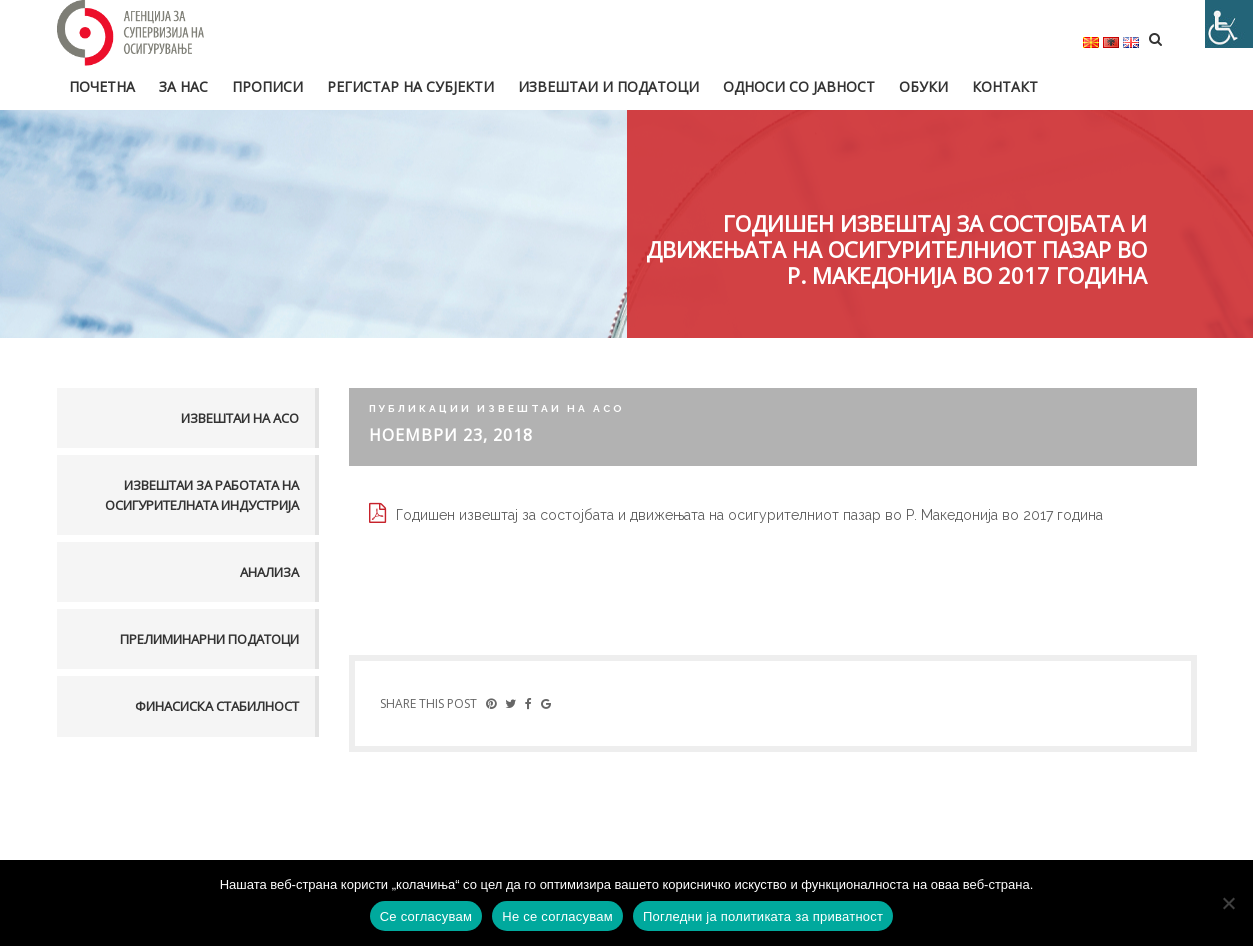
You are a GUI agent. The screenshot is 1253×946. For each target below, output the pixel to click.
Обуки (923, 86)
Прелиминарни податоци (209, 639)
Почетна (102, 86)
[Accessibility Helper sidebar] (1229, 24)
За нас (183, 86)
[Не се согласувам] (1228, 903)
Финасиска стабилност (217, 706)
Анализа (269, 572)
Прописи (267, 86)
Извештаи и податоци (608, 86)
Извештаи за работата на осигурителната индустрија (202, 495)
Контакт (1005, 86)
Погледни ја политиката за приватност (763, 916)
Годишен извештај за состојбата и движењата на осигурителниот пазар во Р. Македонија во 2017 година (749, 515)
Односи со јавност (799, 86)
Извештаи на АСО (240, 418)
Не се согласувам (557, 916)
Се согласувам (426, 916)
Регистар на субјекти (410, 86)
